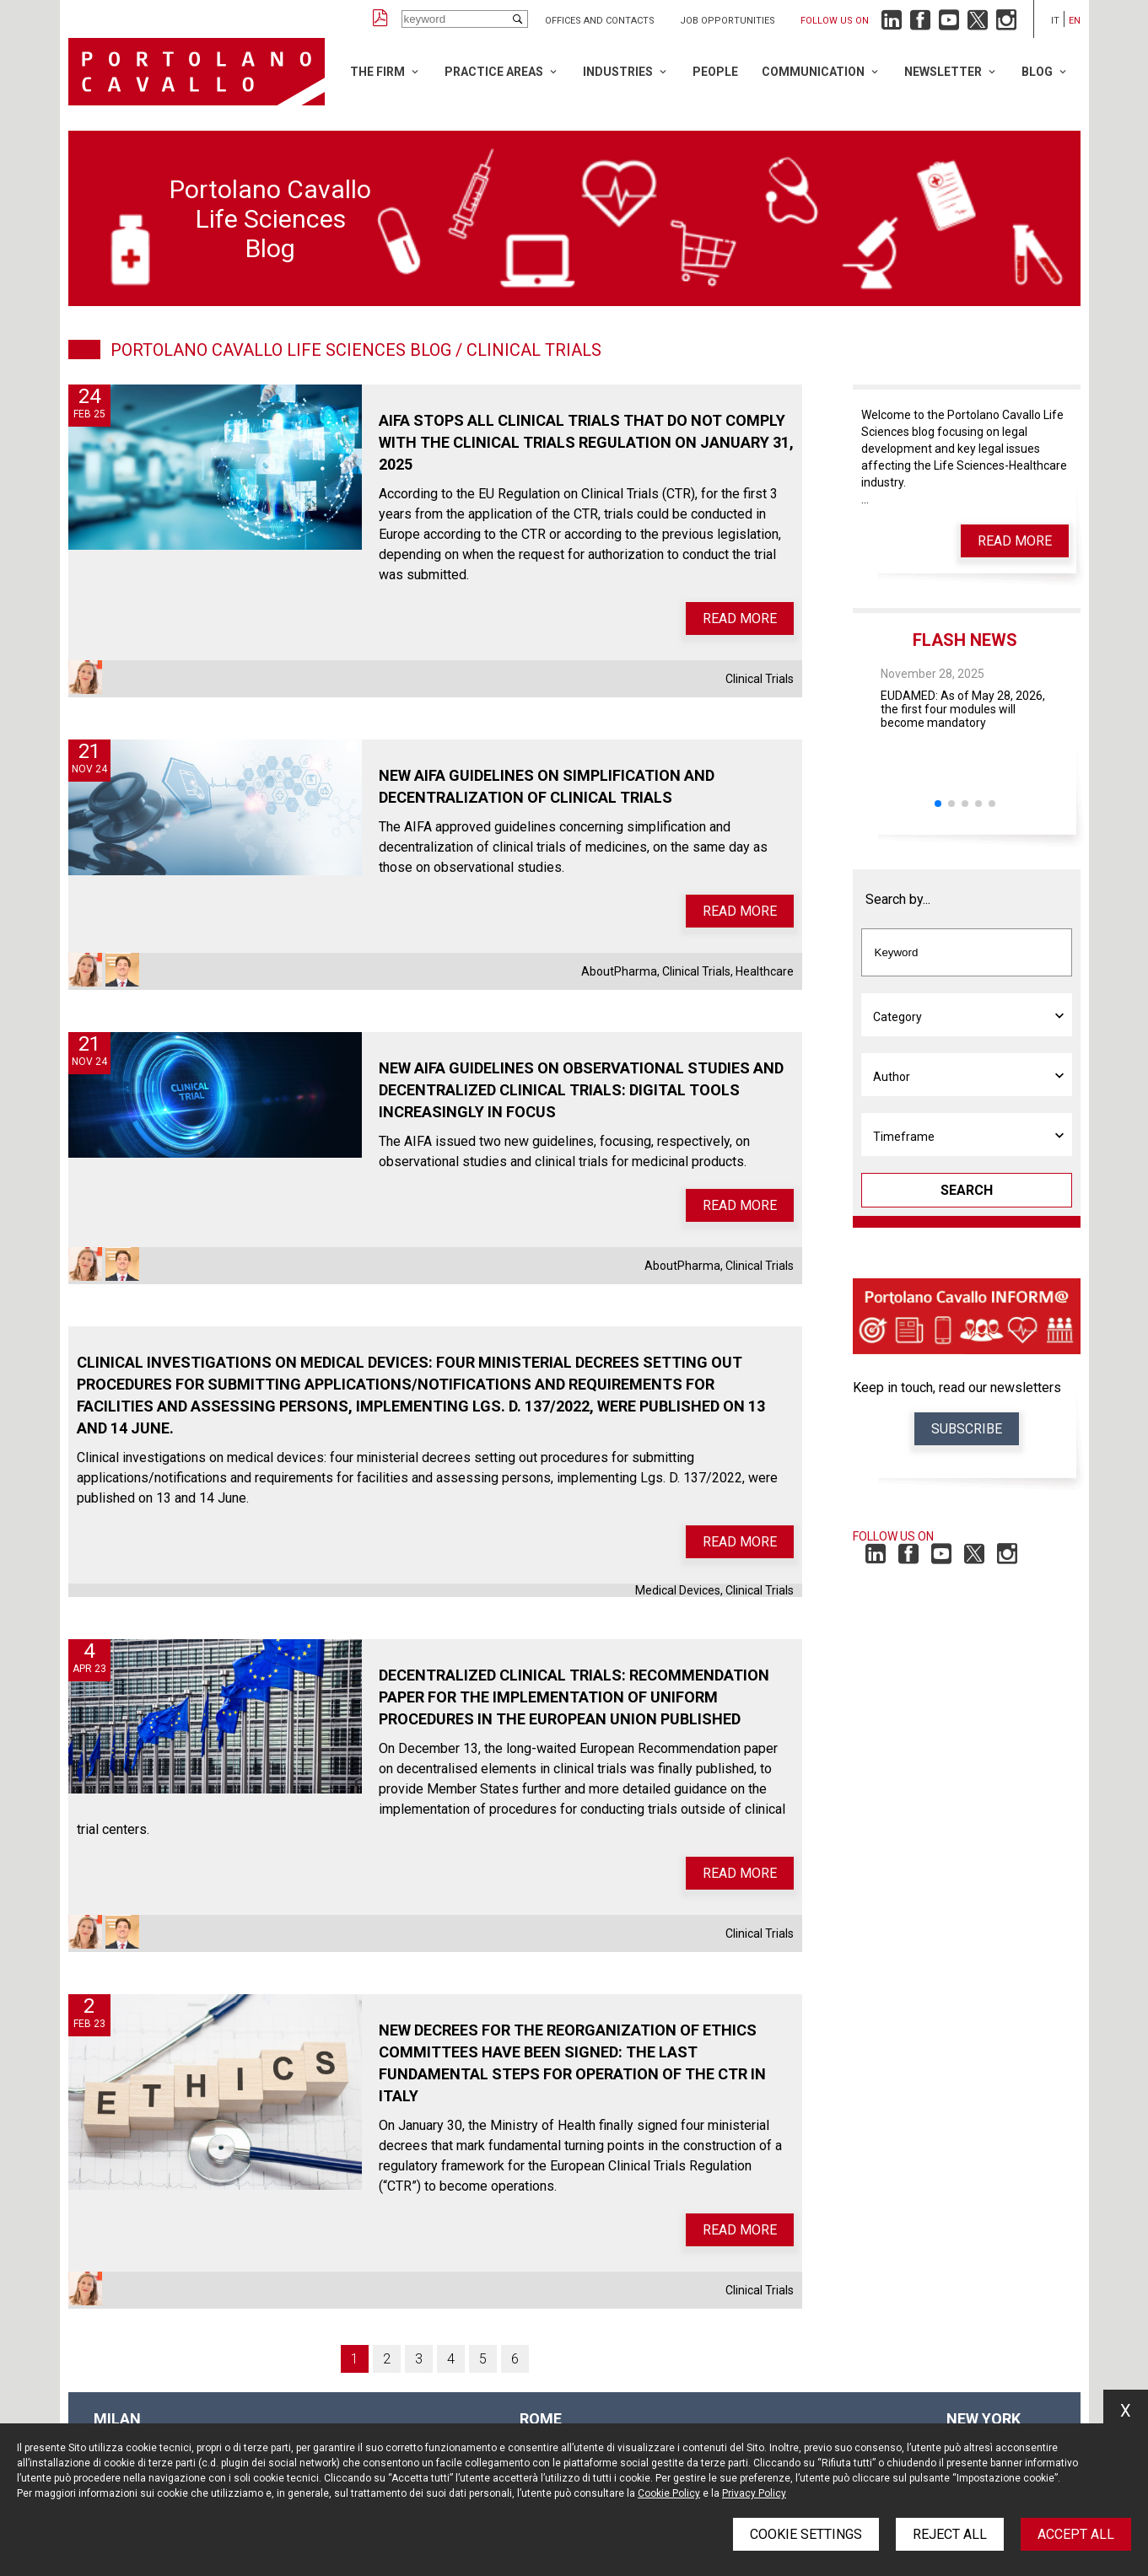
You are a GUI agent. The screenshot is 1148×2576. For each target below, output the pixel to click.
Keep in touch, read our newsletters (957, 1387)
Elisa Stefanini (85, 677)
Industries (618, 71)
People (715, 71)
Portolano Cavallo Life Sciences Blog (280, 349)
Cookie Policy (669, 2493)
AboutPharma (619, 971)
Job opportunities (727, 20)
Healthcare (765, 971)
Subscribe (966, 1429)
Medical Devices (677, 1590)
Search (966, 1190)
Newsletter (943, 71)
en (1075, 20)
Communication (813, 71)
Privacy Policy (754, 2493)
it (1055, 20)
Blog (1037, 71)
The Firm (377, 71)
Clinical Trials (759, 679)
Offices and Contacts (600, 20)
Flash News (965, 640)
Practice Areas (494, 71)
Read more (740, 618)
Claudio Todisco (122, 970)
